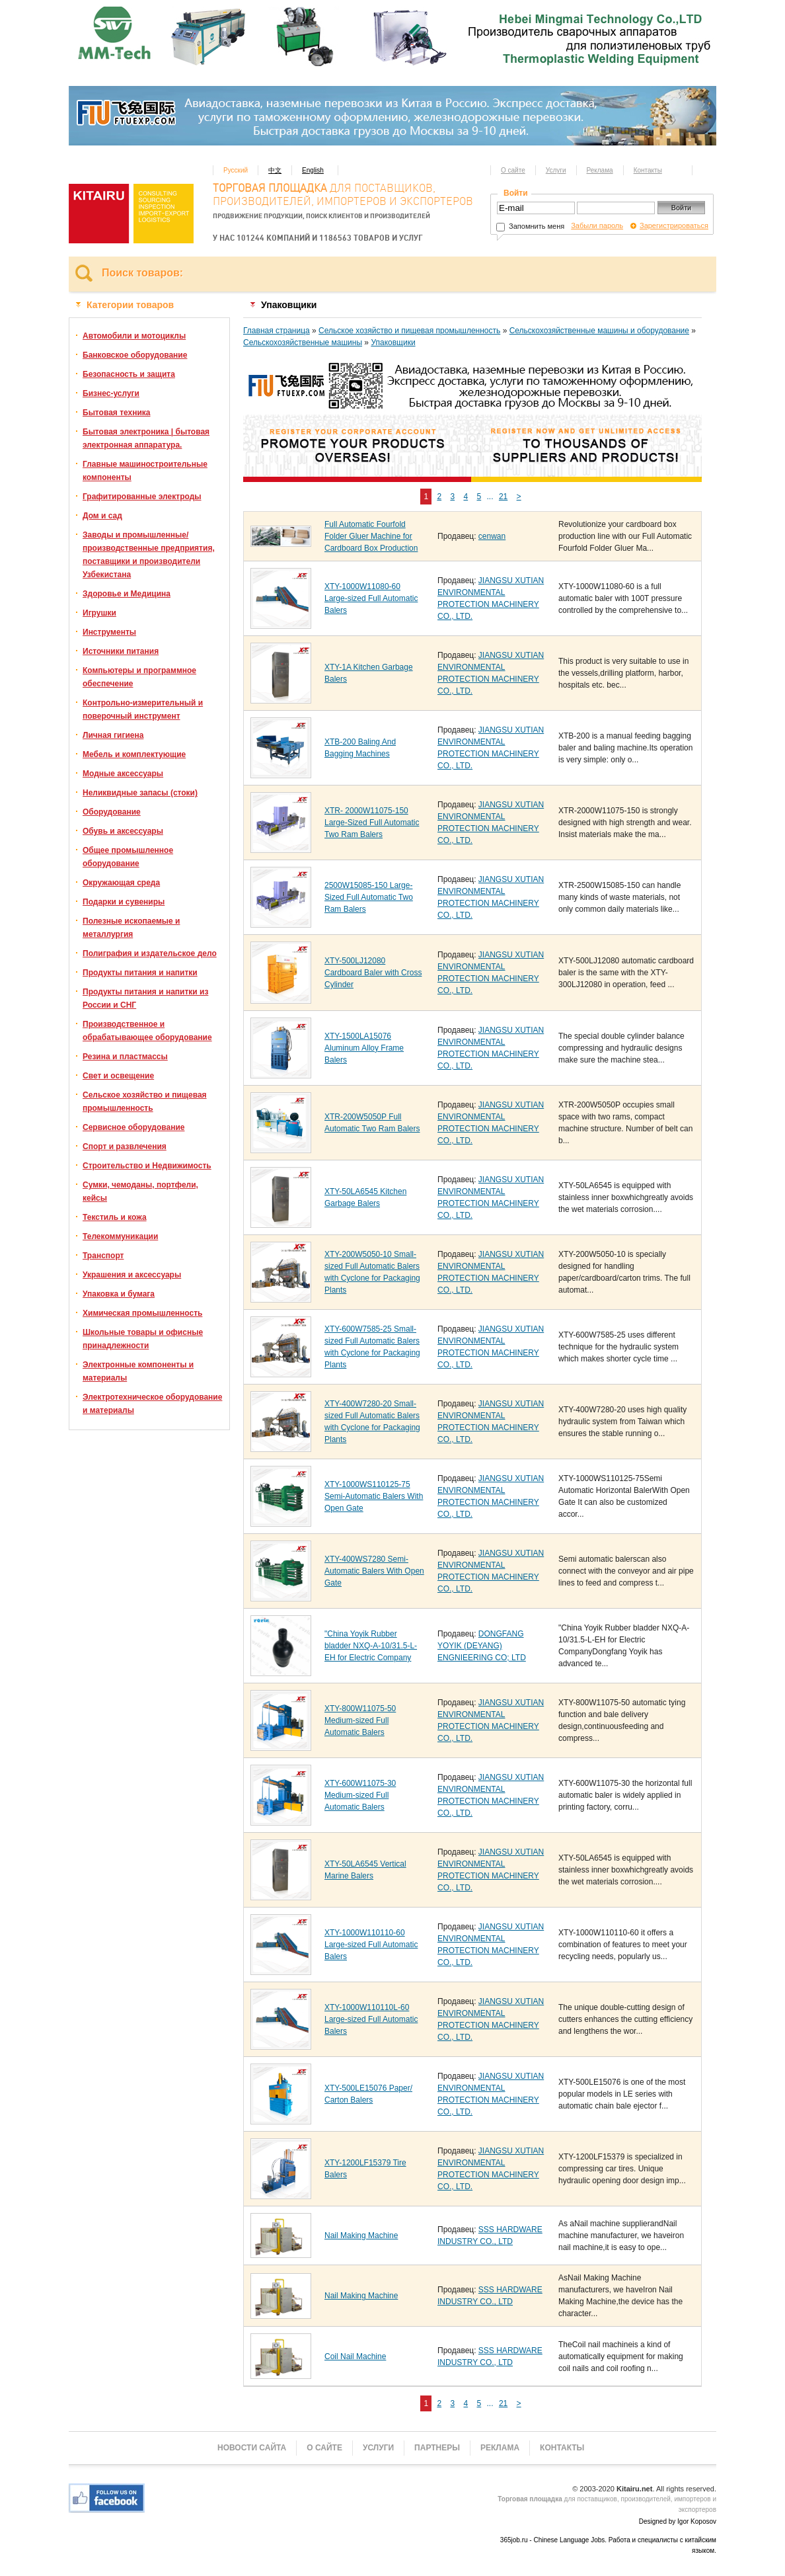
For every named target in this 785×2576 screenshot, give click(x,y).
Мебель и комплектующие (134, 754)
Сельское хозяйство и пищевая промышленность (145, 1101)
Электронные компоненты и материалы (138, 1371)
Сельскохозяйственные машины (302, 342)
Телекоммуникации (120, 1236)
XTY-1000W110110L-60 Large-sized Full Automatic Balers (371, 2019)
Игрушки (99, 613)
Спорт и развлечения (125, 1146)
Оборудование (112, 812)
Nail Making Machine (361, 2235)
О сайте (513, 170)
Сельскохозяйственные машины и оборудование (599, 330)
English (313, 170)
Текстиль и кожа (115, 1217)
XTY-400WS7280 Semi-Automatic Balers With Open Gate (374, 1571)
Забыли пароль (597, 225)
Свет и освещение (118, 1075)
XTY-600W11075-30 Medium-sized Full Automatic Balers (360, 1795)
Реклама (600, 170)
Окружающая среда (121, 882)
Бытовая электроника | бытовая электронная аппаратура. (146, 438)
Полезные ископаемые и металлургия (131, 927)
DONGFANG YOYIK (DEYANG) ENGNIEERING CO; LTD (481, 1645)
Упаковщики (393, 342)
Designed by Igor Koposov (677, 2521)
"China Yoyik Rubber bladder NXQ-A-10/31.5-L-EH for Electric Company (370, 1645)
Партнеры (437, 2447)
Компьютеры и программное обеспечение (139, 677)
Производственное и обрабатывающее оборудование (147, 1031)
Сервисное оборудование (133, 1127)
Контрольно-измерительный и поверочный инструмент (143, 709)
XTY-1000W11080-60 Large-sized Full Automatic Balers (371, 598)
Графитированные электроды (142, 496)
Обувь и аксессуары (123, 831)
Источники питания (121, 651)
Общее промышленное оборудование (128, 857)
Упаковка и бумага (119, 1294)
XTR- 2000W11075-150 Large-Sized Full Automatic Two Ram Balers (371, 822)
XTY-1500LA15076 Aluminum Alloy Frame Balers (364, 1048)
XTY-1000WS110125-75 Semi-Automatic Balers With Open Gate (373, 1496)
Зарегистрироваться (674, 225)
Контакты (648, 170)
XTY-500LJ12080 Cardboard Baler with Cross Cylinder (373, 972)
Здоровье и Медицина (126, 593)
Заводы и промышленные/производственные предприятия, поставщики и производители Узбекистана (149, 554)
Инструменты (109, 632)
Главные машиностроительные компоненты (145, 471)
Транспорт (103, 1255)
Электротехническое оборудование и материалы (152, 1403)
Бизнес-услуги (111, 393)
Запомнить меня (530, 226)
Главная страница (276, 330)
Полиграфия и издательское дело (150, 953)
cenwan (491, 536)
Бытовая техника (117, 412)
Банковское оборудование (135, 355)
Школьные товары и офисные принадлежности (143, 1339)
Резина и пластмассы (125, 1056)
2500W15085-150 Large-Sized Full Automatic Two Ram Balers (368, 897)
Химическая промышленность (142, 1313)
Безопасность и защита (129, 374)
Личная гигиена (113, 735)
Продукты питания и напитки (140, 972)
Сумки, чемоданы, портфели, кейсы (140, 1191)
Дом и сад (102, 515)
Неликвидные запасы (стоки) (140, 792)
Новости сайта (251, 2447)
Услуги (556, 170)
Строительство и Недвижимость (147, 1165)
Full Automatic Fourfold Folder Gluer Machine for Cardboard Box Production (371, 536)
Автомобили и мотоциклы (134, 336)
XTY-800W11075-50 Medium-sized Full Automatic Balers (360, 1720)
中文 (274, 170)
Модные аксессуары (123, 773)
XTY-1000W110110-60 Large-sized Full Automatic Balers (371, 1944)
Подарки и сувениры (124, 901)
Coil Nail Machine (355, 2356)
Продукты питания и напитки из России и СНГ (145, 998)
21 (503, 496)
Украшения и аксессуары (132, 1274)
